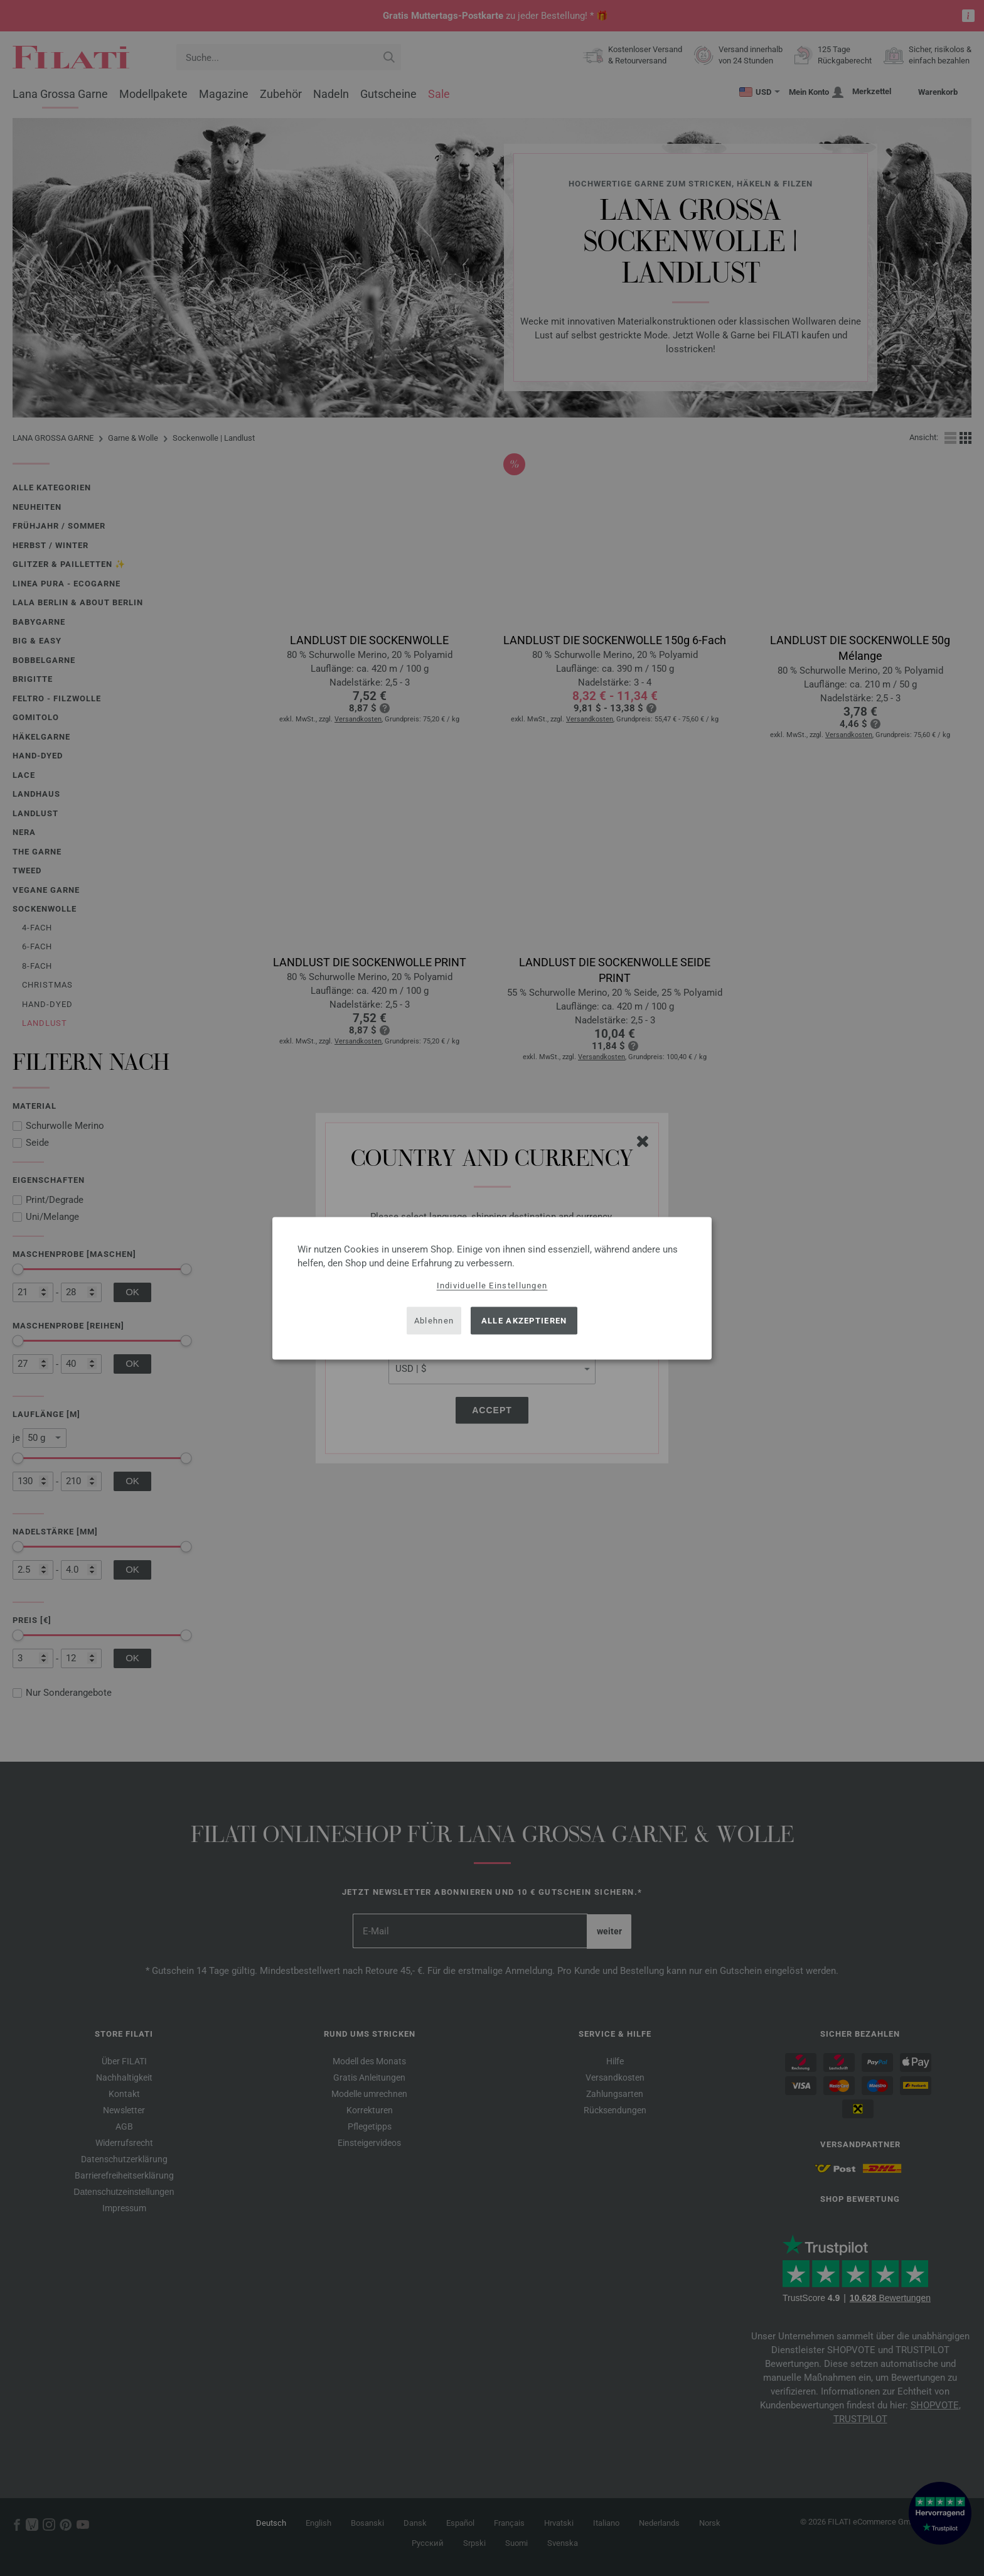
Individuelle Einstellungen (492, 1285)
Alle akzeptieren (524, 1320)
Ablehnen (434, 1320)
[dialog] (492, 1288)
